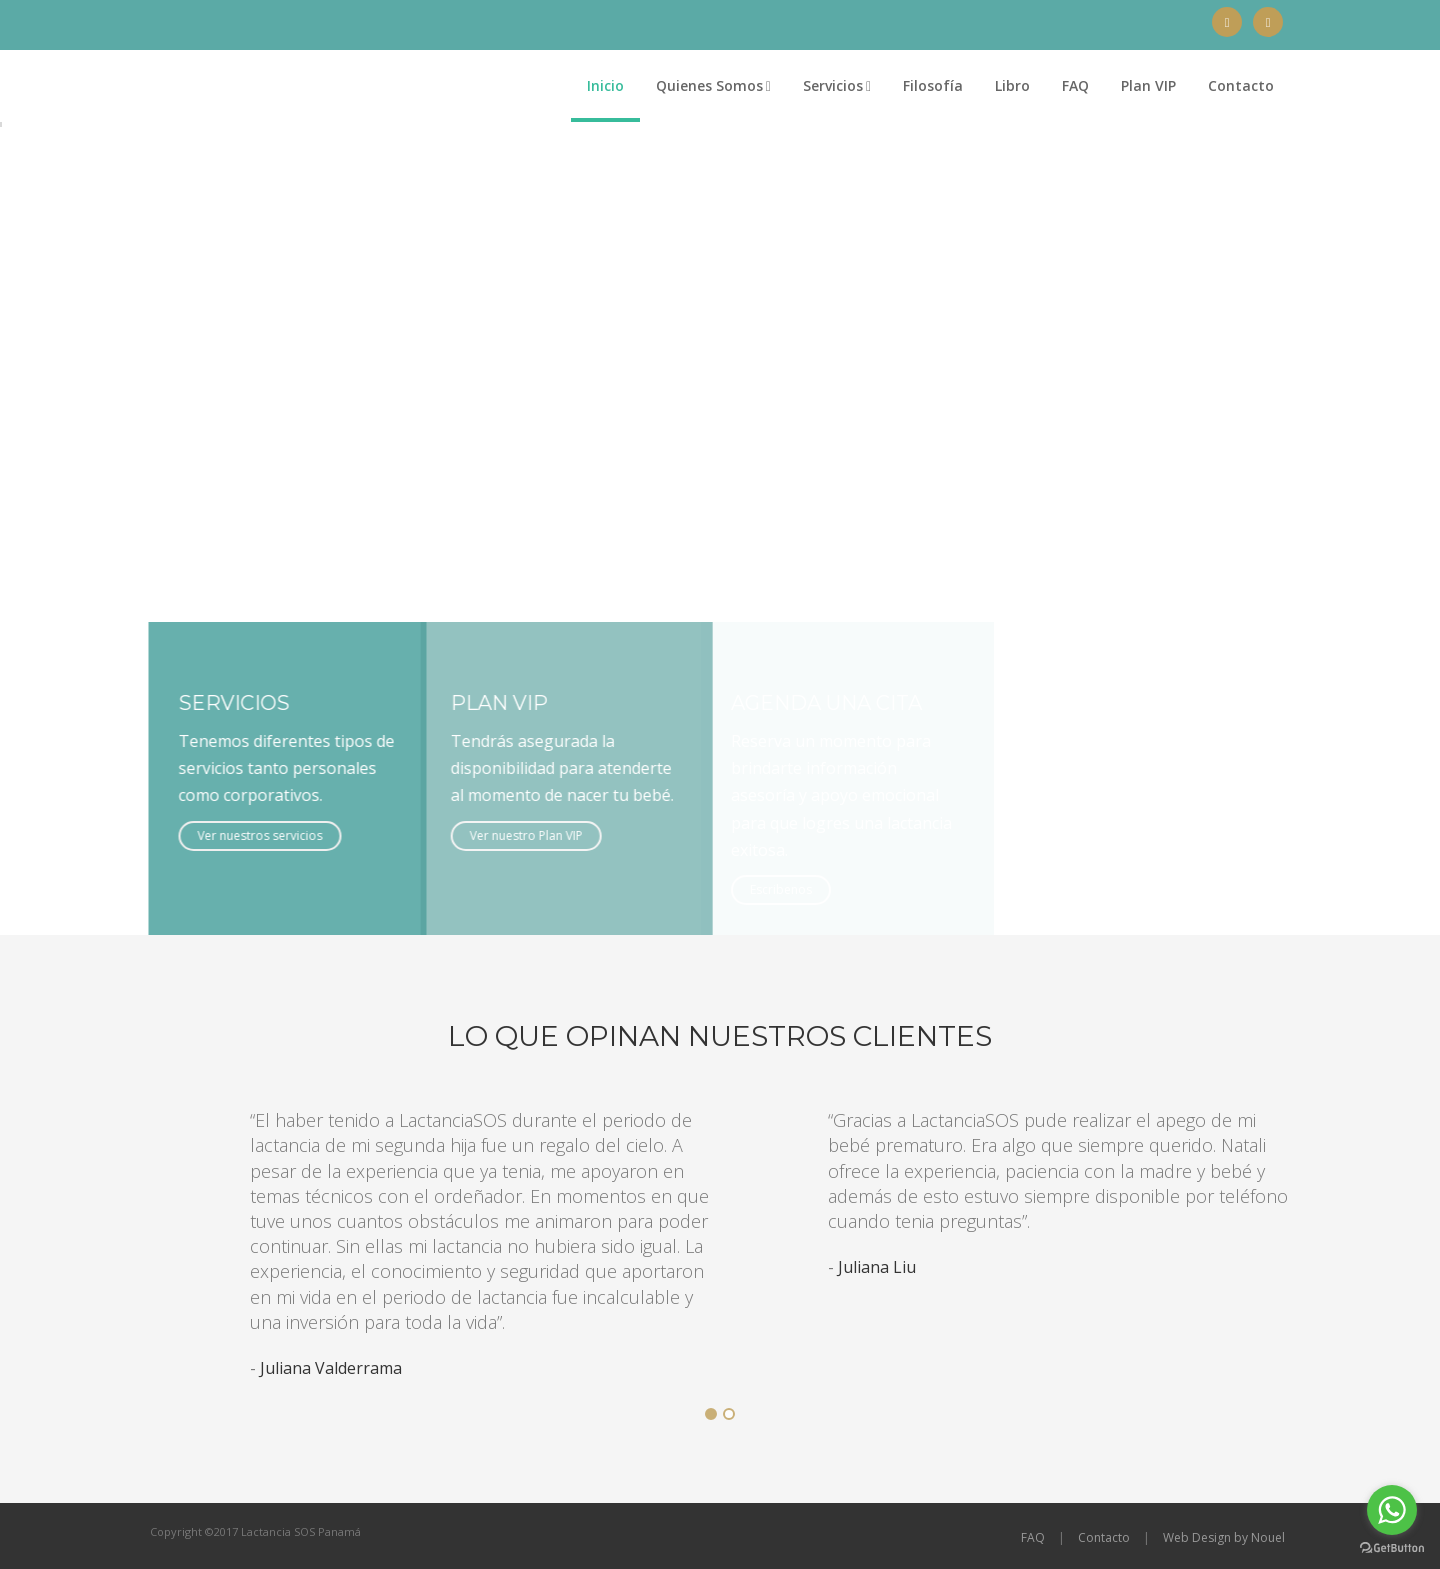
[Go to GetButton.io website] (1392, 1548)
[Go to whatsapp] (1392, 1510)
